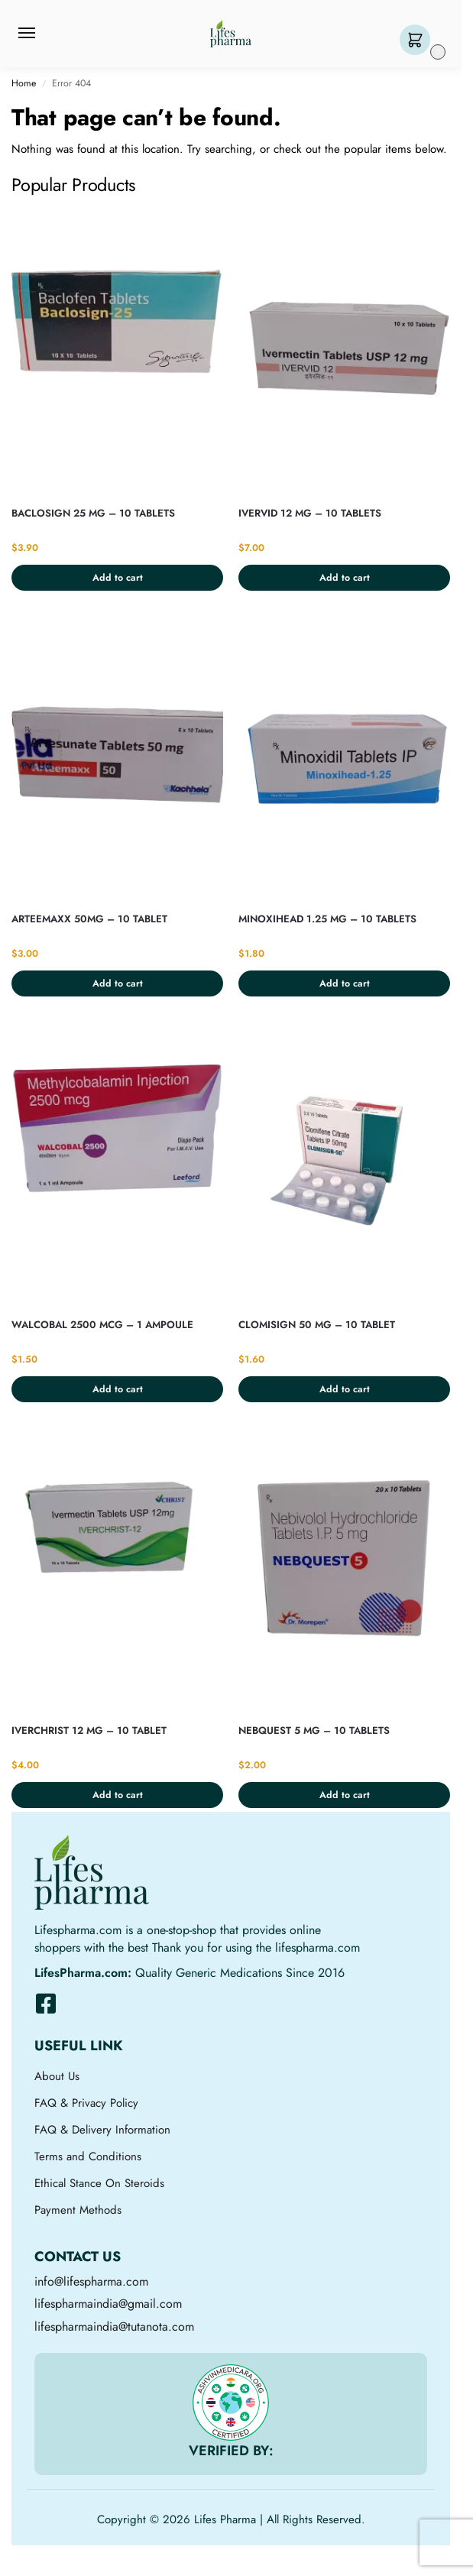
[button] (418, 41)
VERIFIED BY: (231, 2451)
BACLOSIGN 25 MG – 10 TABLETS (93, 513)
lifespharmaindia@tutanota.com (114, 2326)
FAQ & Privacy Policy (86, 2103)
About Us (56, 2076)
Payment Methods (77, 2210)
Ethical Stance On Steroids (99, 2183)
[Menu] (41, 33)
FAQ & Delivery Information (102, 2129)
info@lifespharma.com (91, 2281)
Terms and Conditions (87, 2156)
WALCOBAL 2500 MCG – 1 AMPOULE (102, 1324)
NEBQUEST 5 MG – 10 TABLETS (314, 1730)
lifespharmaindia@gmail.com (108, 2303)
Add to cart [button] (117, 578)
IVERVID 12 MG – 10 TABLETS (309, 513)
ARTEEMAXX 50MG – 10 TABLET (89, 919)
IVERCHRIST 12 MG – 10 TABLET (89, 1730)
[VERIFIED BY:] (231, 2402)
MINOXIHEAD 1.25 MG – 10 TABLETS (327, 919)
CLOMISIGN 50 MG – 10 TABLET (316, 1324)
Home (23, 83)
